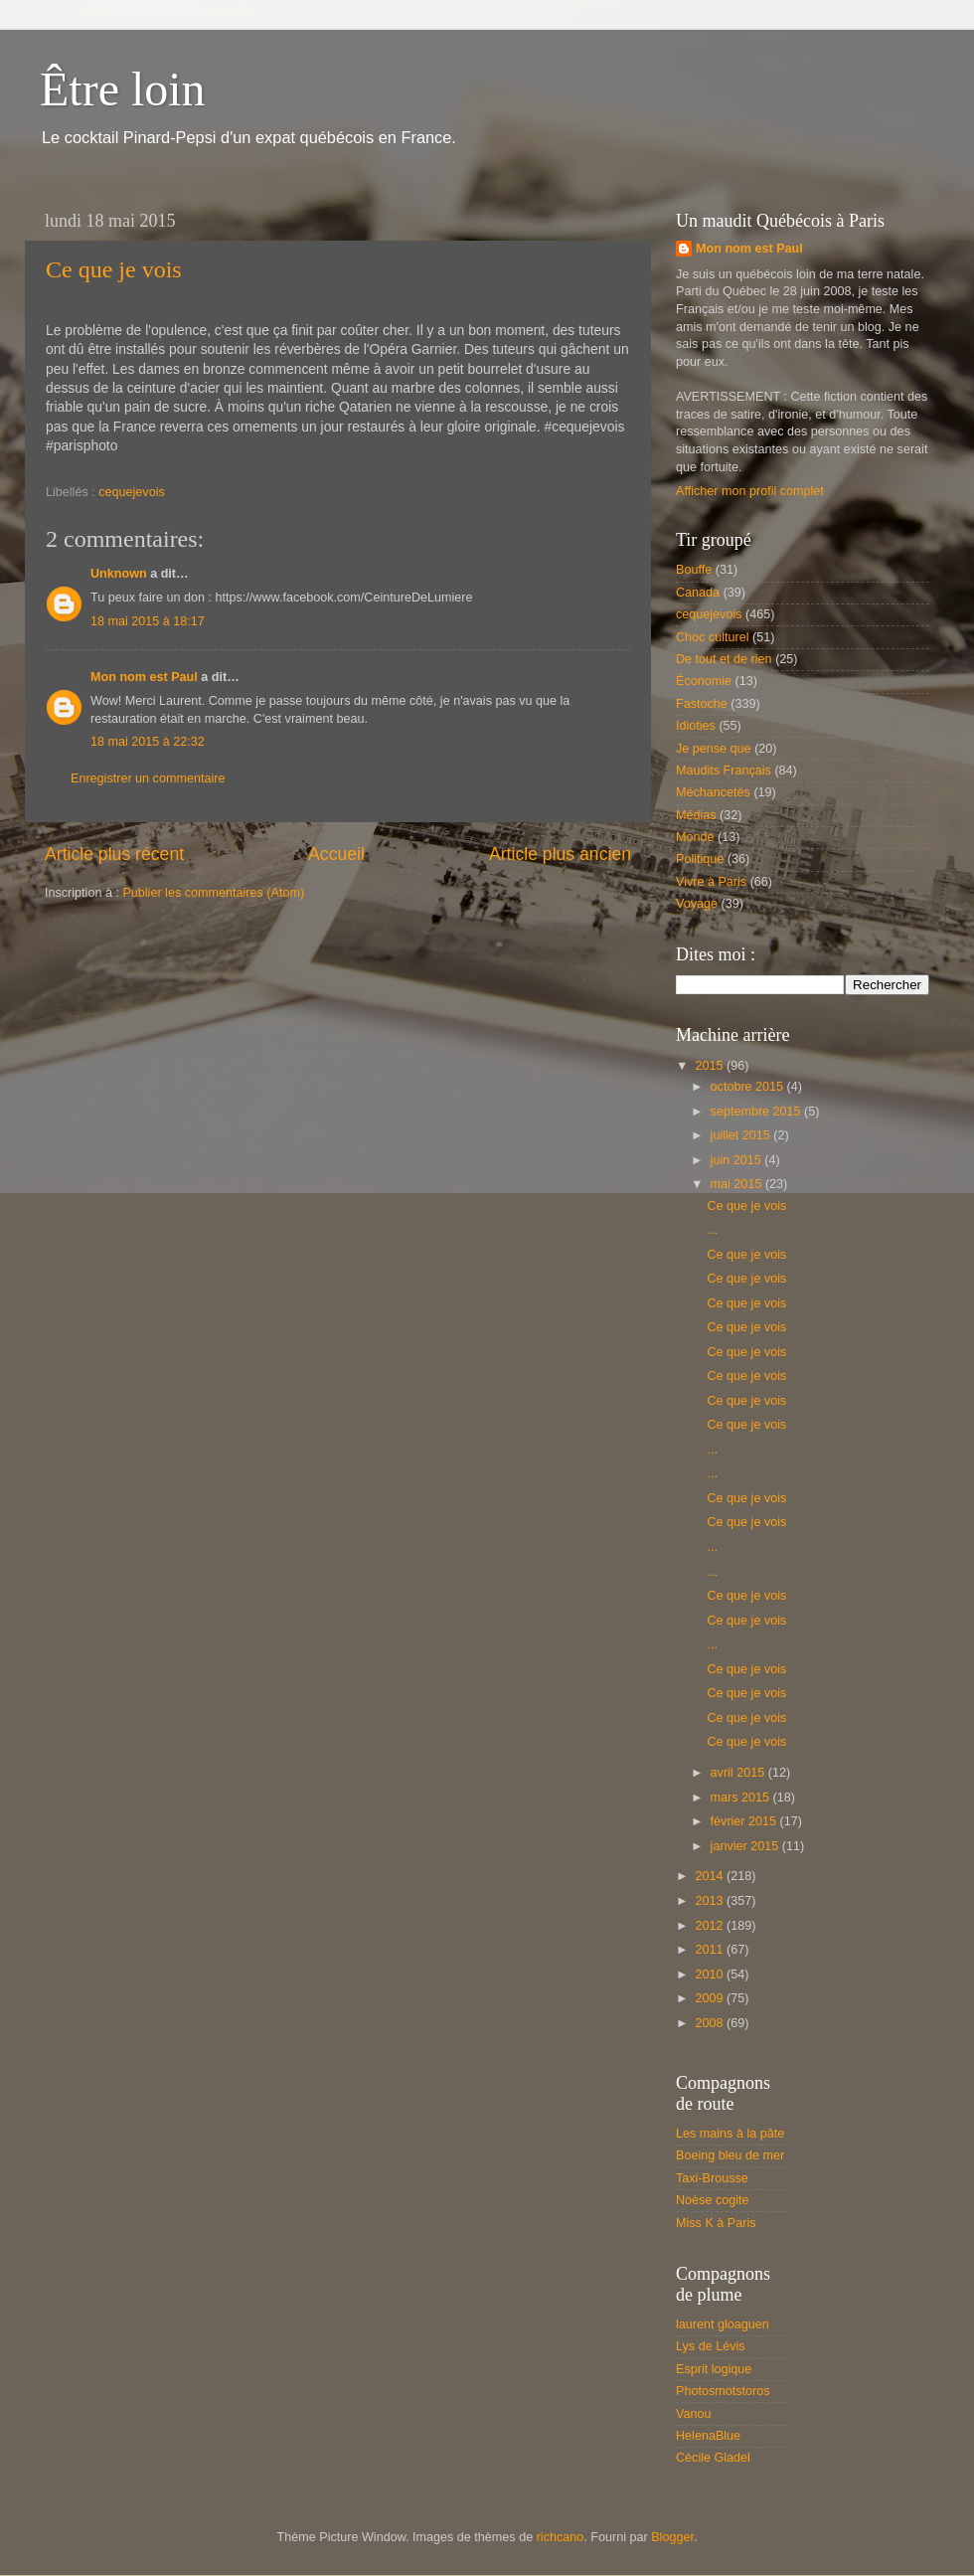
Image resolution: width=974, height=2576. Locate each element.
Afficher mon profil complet (750, 491)
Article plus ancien (560, 854)
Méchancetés (713, 792)
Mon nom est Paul (144, 677)
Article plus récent (114, 854)
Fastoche (702, 704)
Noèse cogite (712, 2200)
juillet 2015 (742, 1135)
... (712, 1230)
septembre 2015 (758, 1111)
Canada (698, 593)
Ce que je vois (114, 269)
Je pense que (713, 749)
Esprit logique (713, 2369)
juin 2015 (738, 1160)
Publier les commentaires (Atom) (213, 893)
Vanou (693, 2414)
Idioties (696, 726)
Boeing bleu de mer (730, 2155)
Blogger (672, 2537)
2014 (711, 1876)
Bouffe (694, 570)
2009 (711, 1998)
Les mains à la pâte (730, 2134)
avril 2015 (739, 1773)
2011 (711, 1950)
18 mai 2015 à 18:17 (147, 621)
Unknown (118, 574)
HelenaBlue (708, 2436)
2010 (711, 1974)
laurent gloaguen (722, 2324)
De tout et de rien (724, 659)
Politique (700, 859)
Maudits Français (723, 770)
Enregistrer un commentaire (148, 778)
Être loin (123, 89)
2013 (711, 1901)
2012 (711, 1926)
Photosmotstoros (723, 2391)
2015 (711, 1066)
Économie (703, 681)
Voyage (697, 904)
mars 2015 (742, 1797)
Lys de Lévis (710, 2346)
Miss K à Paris (715, 2223)
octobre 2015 (749, 1087)
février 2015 (745, 1821)
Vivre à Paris (711, 882)
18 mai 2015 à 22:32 (147, 742)
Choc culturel (712, 637)
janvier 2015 (746, 1846)
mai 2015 (738, 1184)
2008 (711, 2023)
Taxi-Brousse (712, 2178)
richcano (560, 2537)
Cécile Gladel (713, 2458)
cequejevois (131, 492)
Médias (696, 815)
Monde (695, 837)
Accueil (336, 854)
